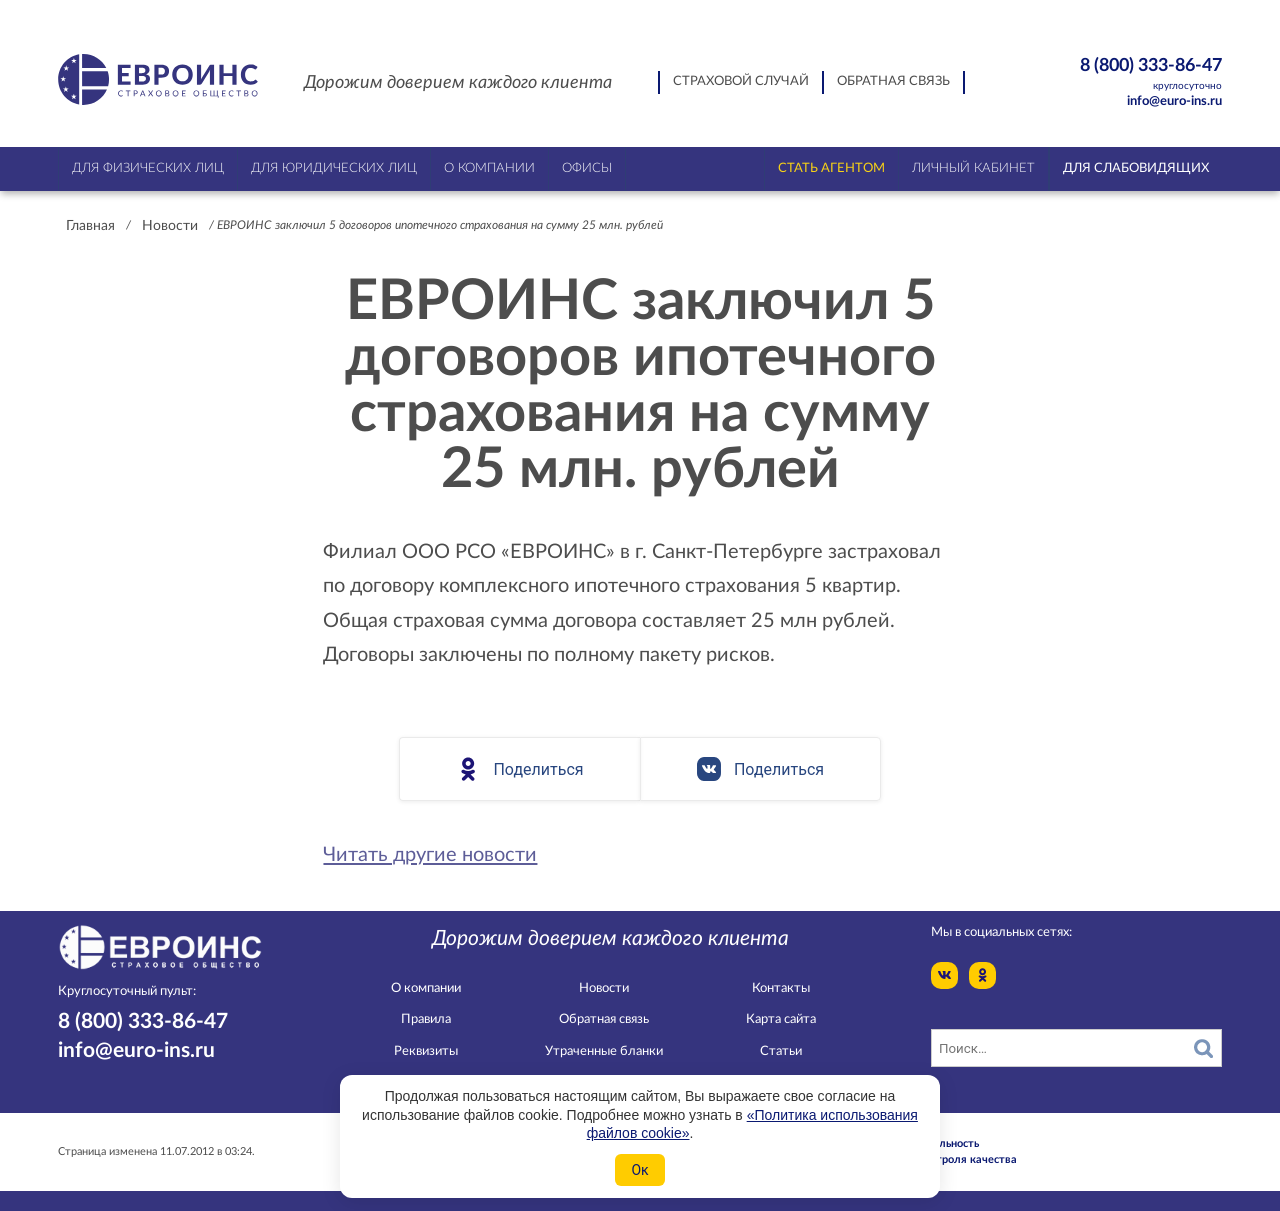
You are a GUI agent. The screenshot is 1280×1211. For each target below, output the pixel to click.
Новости (170, 226)
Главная (90, 226)
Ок (639, 1170)
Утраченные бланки (604, 1051)
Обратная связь (893, 81)
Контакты (781, 988)
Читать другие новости (430, 855)
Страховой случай (741, 81)
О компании (426, 988)
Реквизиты (426, 1051)
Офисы (587, 168)
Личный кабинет (973, 168)
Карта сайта (781, 1019)
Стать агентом (831, 168)
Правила (426, 1019)
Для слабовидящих (1136, 168)
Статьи (781, 1051)
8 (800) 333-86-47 (1116, 74)
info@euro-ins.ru (1174, 101)
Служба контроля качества (945, 1159)
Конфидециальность (926, 1143)
